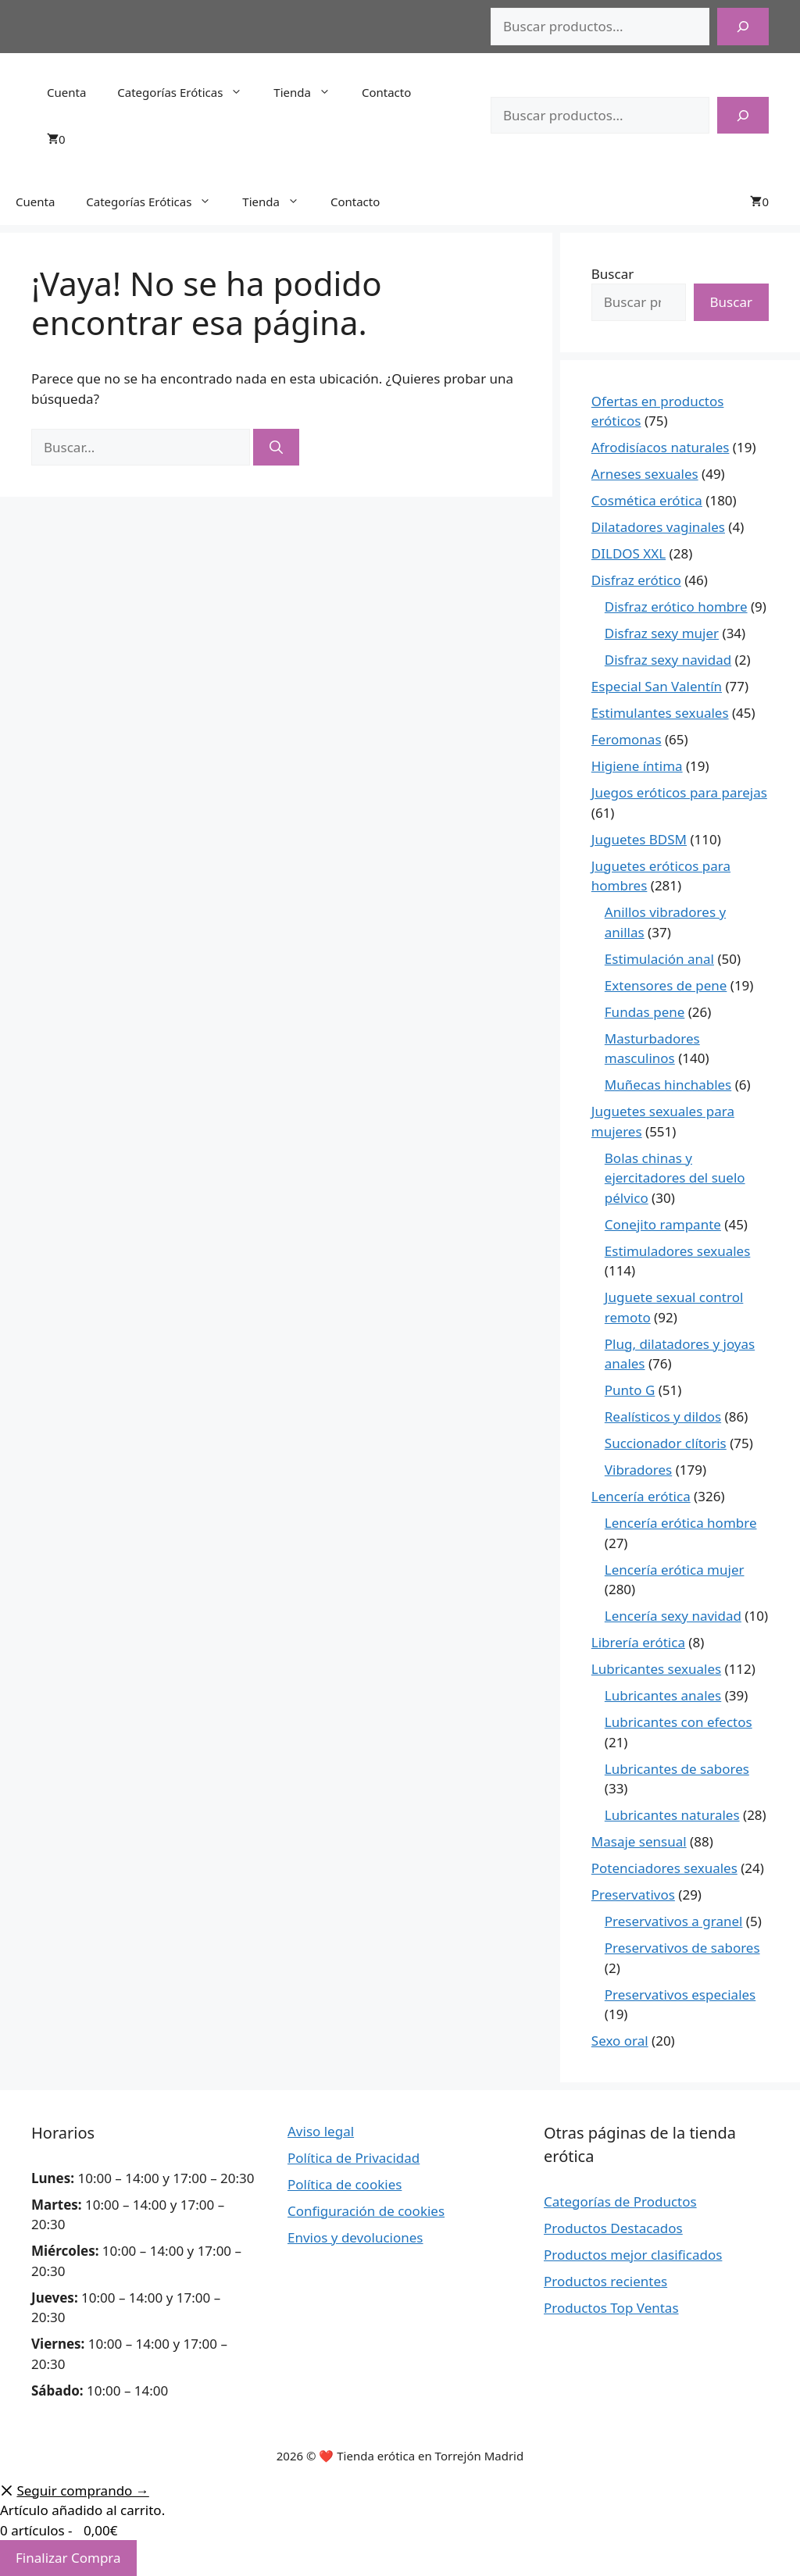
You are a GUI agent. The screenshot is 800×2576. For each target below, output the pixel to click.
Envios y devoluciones (355, 2237)
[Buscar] (743, 26)
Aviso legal (321, 2131)
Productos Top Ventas (611, 2308)
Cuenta (66, 92)
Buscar (612, 274)
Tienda (309, 92)
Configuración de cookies (366, 2211)
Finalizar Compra (68, 2558)
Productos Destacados (613, 2228)
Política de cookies (345, 2184)
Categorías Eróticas (187, 92)
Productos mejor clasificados (633, 2255)
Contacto (386, 92)
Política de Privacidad (354, 2158)
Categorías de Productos (620, 2201)
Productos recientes (605, 2281)
